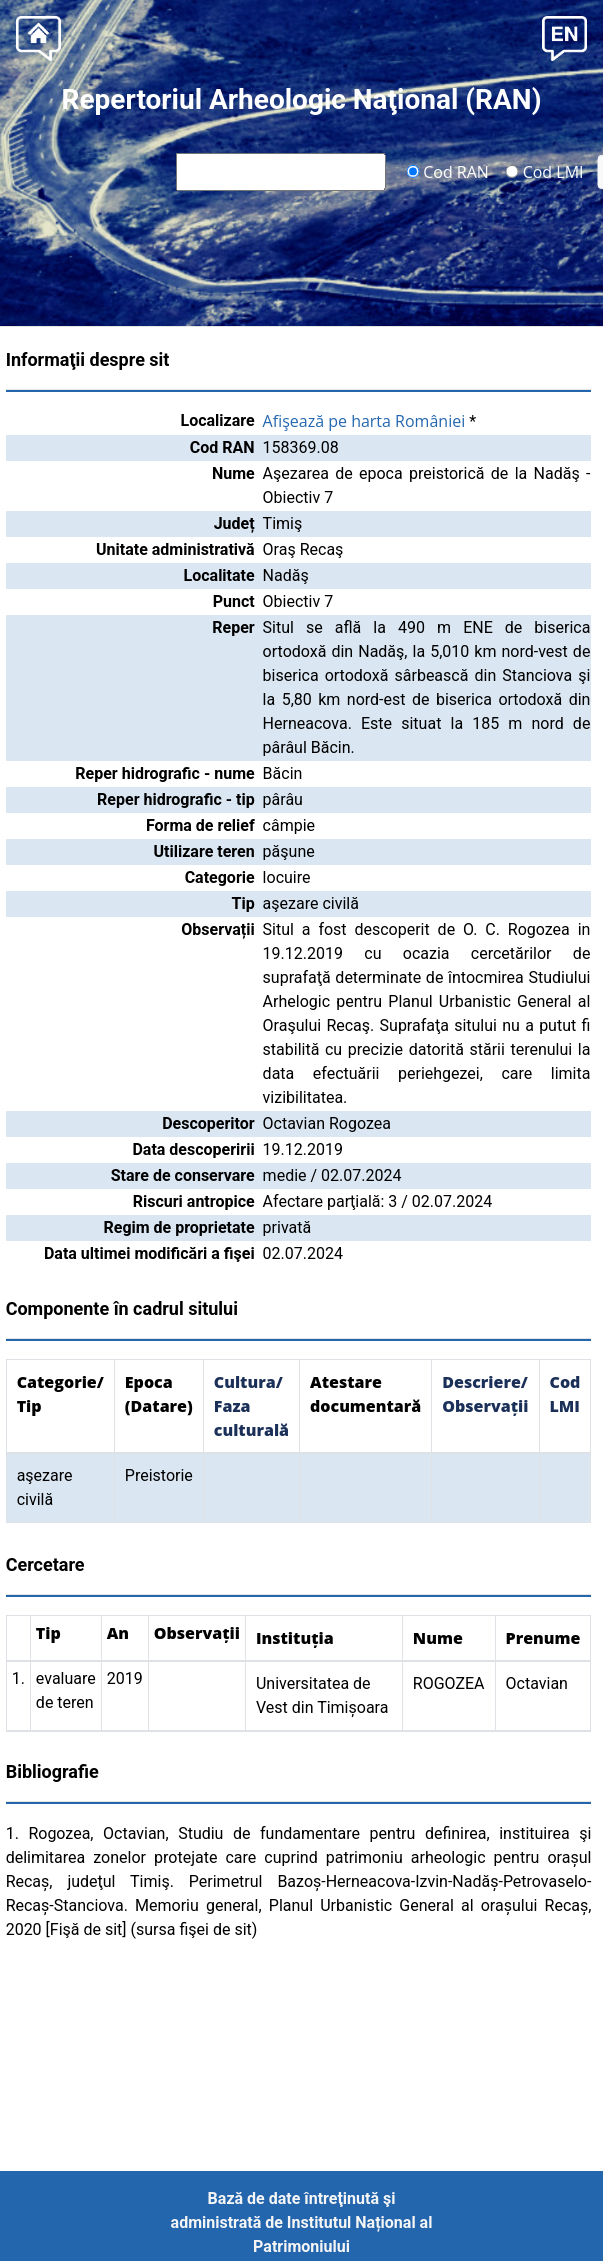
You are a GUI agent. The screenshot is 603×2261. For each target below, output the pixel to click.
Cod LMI (545, 171)
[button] (564, 36)
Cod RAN (447, 171)
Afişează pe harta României (364, 421)
